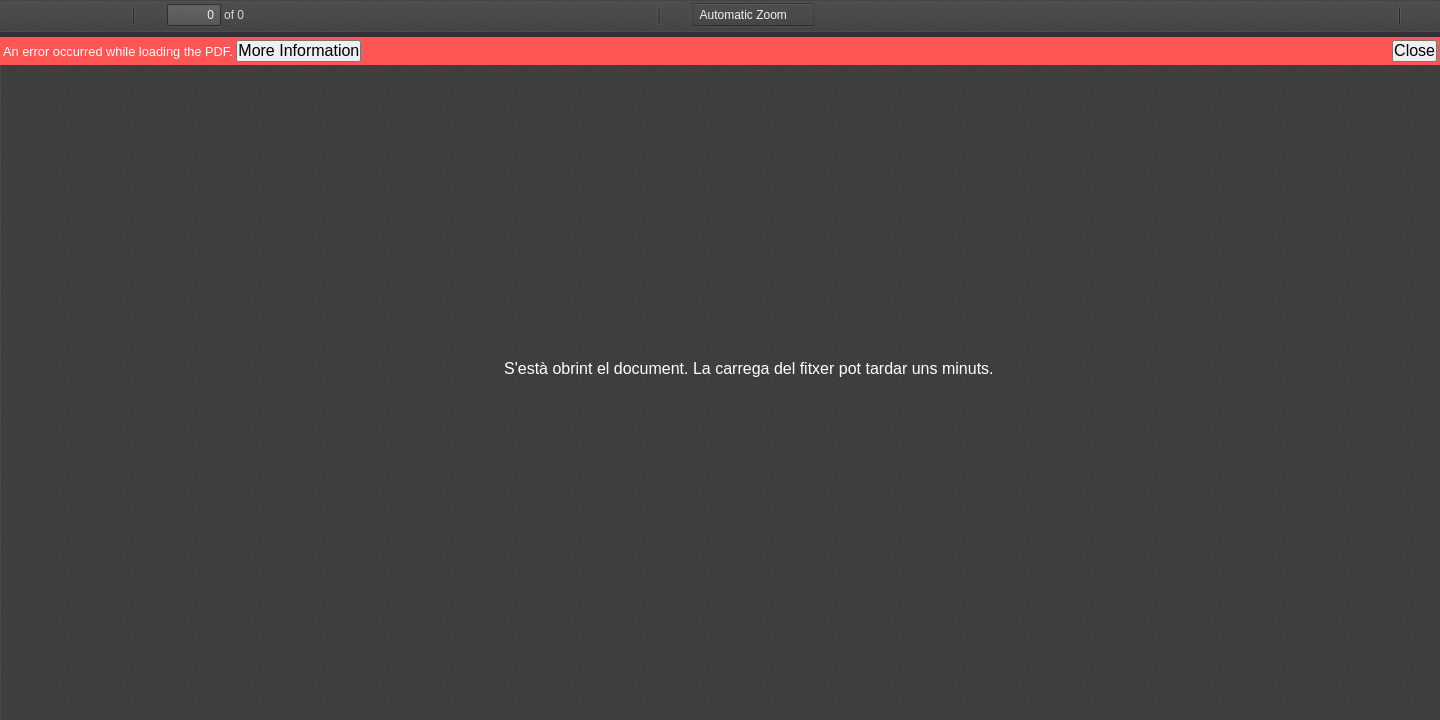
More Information (298, 50)
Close (1414, 50)
